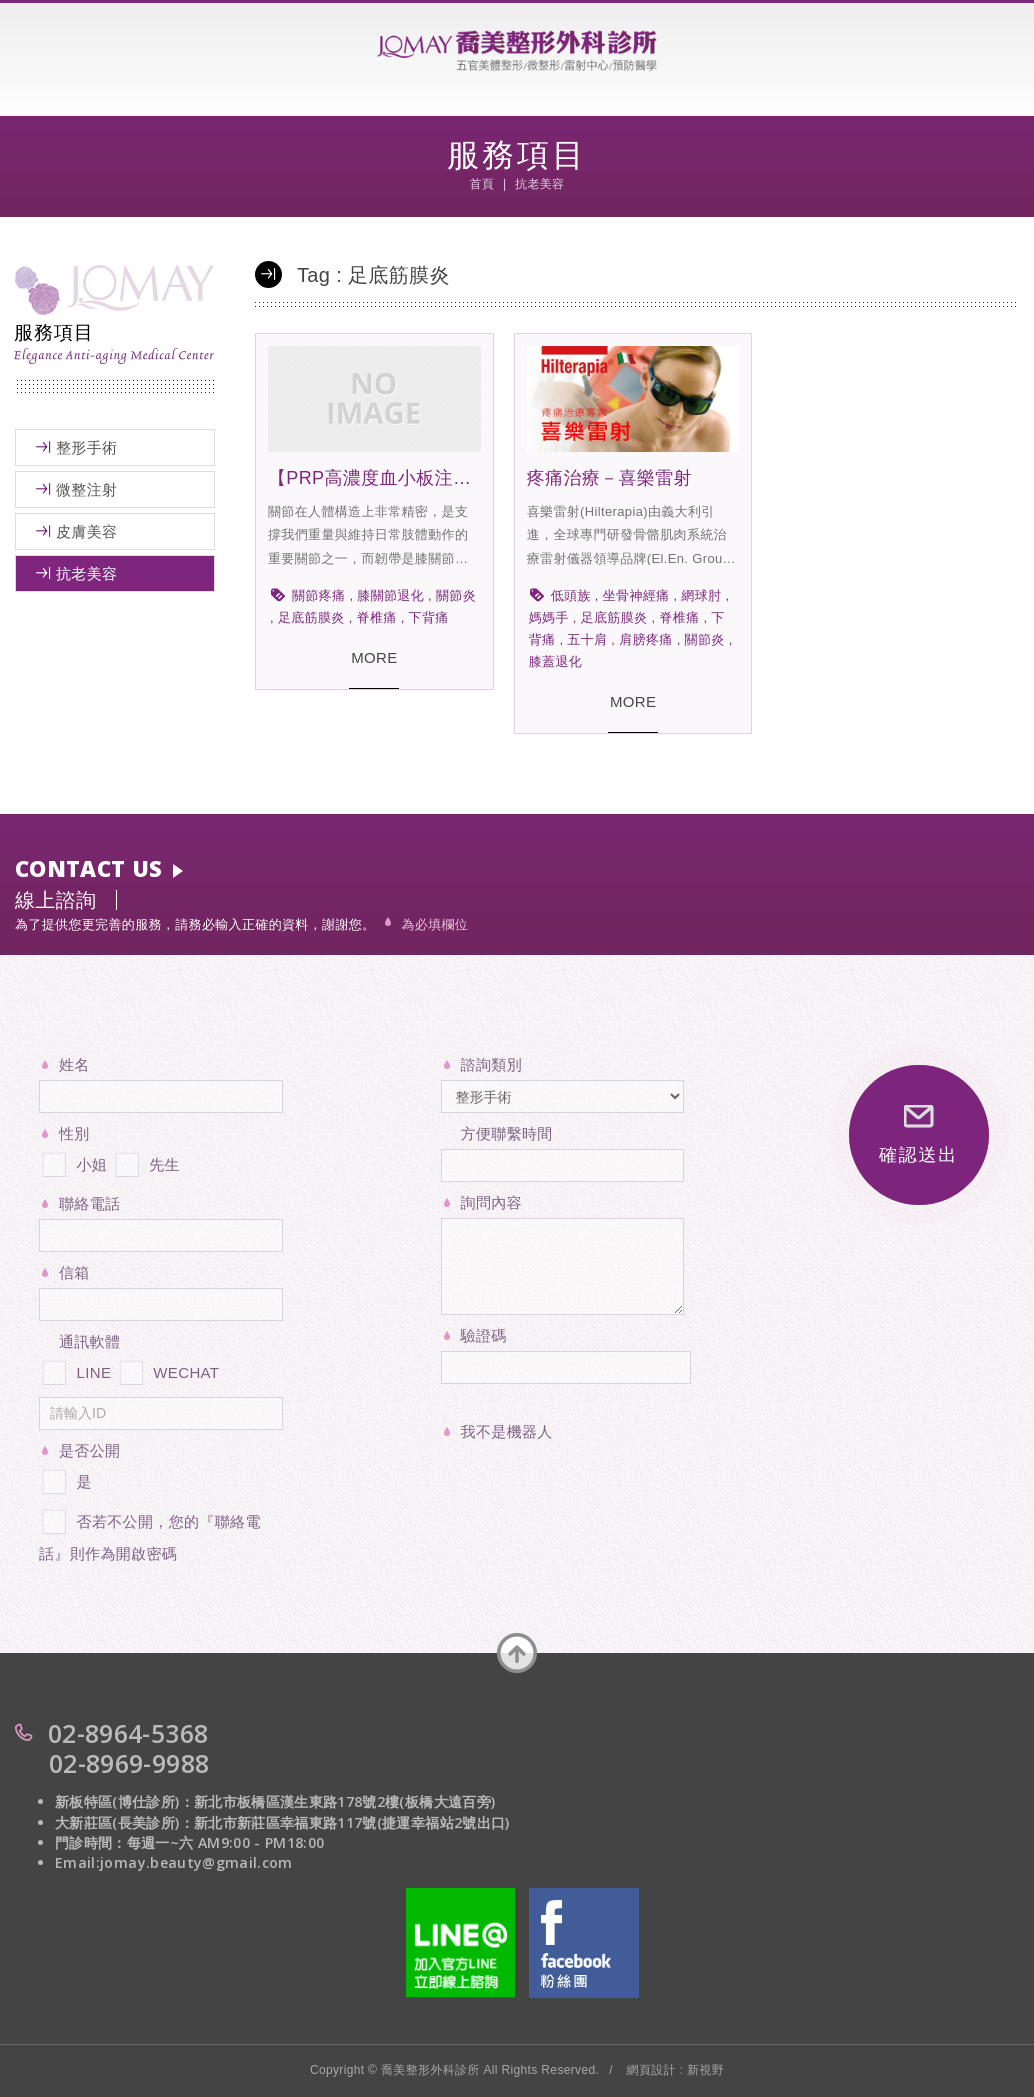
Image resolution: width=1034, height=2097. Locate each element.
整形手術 (86, 447)
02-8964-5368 (128, 1733)
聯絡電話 (89, 1203)
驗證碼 (484, 1335)
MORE (374, 657)
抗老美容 (86, 573)
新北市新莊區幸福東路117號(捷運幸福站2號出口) (352, 1822)
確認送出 (918, 1135)
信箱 (74, 1272)
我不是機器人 (507, 1431)
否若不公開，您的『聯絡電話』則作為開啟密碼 (150, 1534)
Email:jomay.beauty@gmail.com (174, 1862)
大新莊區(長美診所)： (124, 1822)
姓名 (74, 1064)
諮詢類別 (491, 1064)
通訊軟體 (89, 1341)
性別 (74, 1133)
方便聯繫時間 (507, 1133)
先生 (146, 1161)
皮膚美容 (86, 531)
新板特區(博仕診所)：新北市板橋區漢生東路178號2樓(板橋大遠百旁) (275, 1801)
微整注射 (86, 489)
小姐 (73, 1161)
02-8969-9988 (129, 1763)
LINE (75, 1369)
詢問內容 (491, 1202)
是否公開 (89, 1450)
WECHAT (168, 1369)
